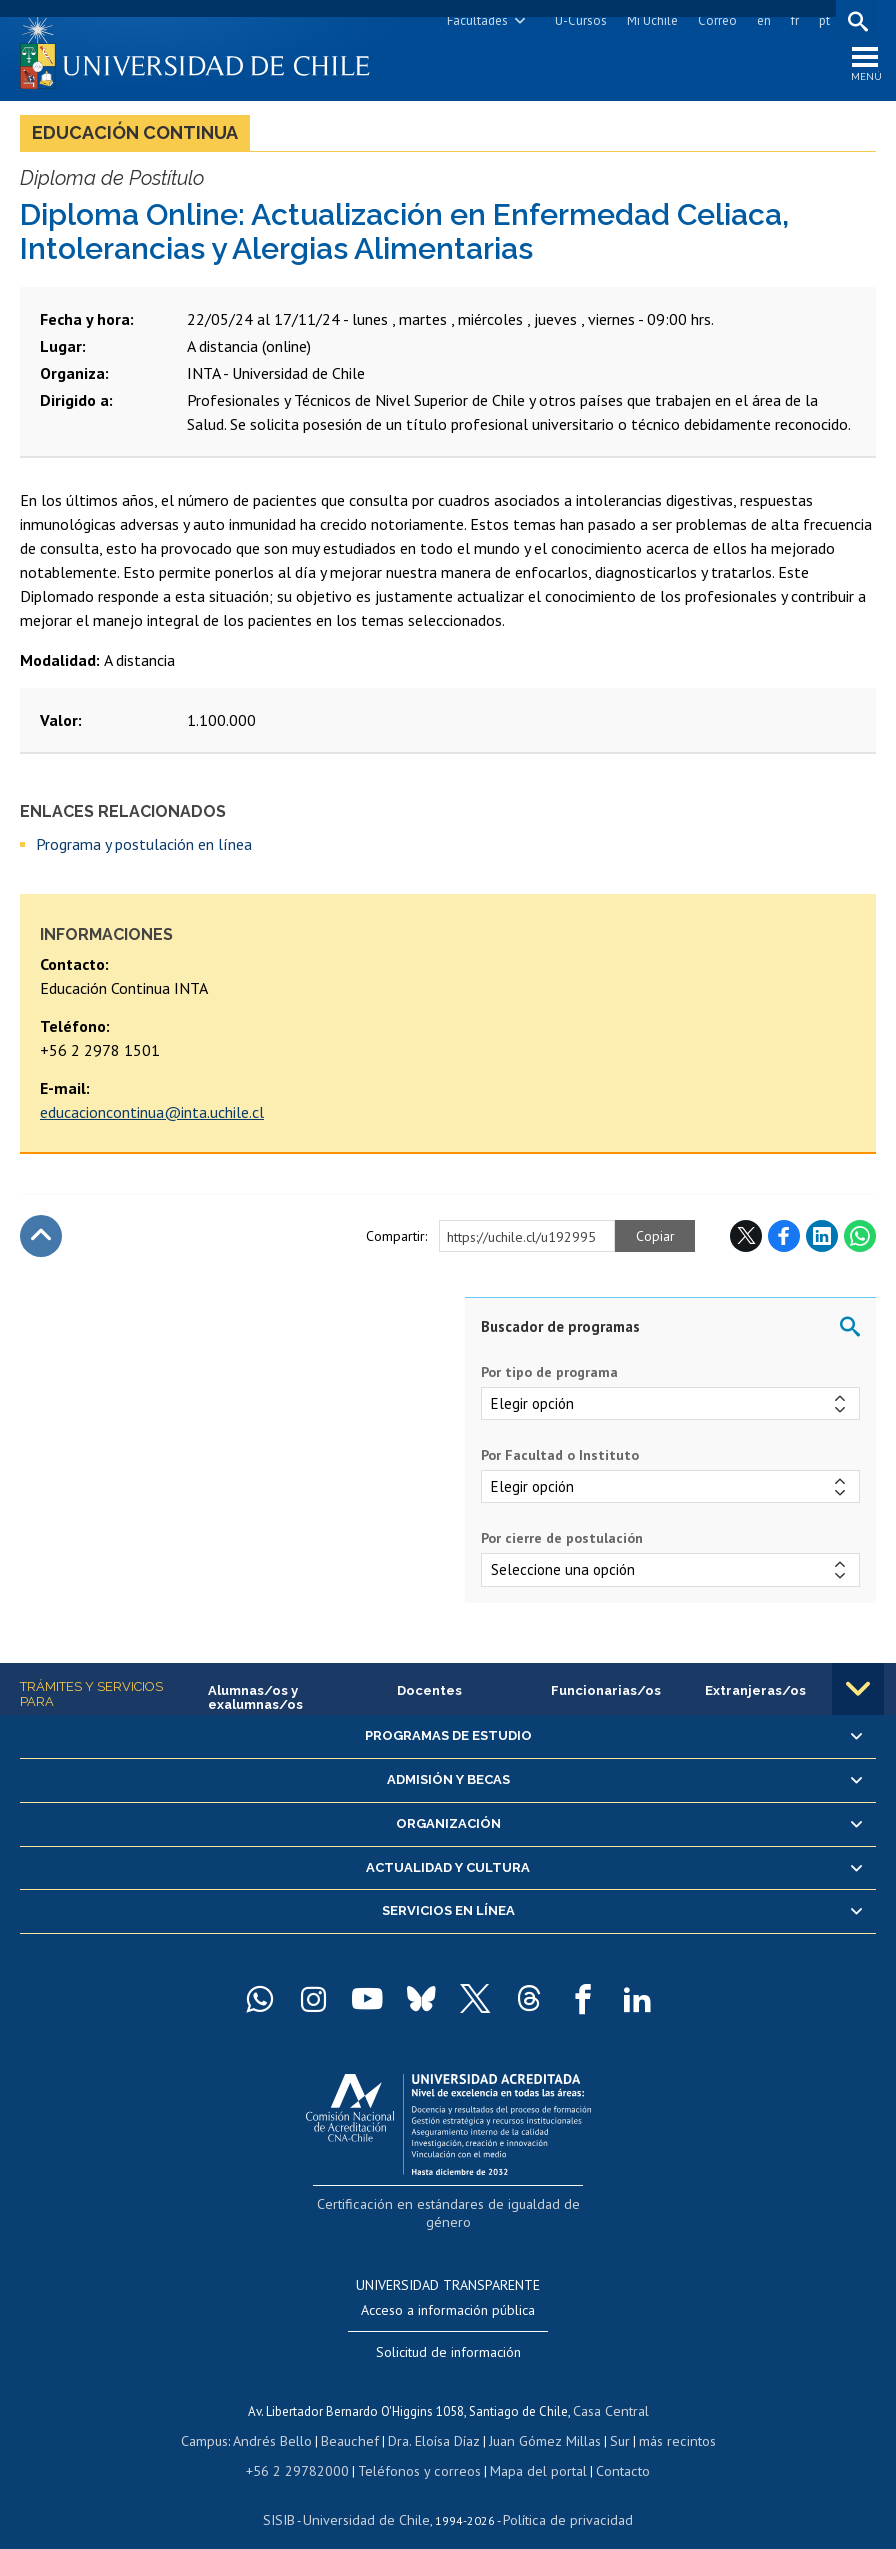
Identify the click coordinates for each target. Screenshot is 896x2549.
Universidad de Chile (370, 2494)
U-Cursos (577, 20)
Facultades (473, 20)
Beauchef (354, 2419)
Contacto (608, 2447)
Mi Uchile (648, 20)
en (760, 20)
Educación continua (135, 138)
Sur (611, 2419)
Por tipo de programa (549, 1378)
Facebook (784, 1242)
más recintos (665, 2419)
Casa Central (611, 2391)
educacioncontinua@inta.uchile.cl (152, 1118)
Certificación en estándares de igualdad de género (450, 2208)
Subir (41, 1242)
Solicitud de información (448, 2334)
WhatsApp (860, 1242)
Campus (218, 2419)
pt (820, 20)
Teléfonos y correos (418, 2447)
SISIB (291, 2494)
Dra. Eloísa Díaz (434, 2419)
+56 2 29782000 (308, 2447)
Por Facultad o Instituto (560, 1461)
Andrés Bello (282, 2419)
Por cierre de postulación (562, 1545)
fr (791, 20)
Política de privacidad (559, 2494)
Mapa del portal (528, 2447)
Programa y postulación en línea (144, 850)
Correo (713, 20)
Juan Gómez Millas (540, 2419)
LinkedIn (822, 1242)
